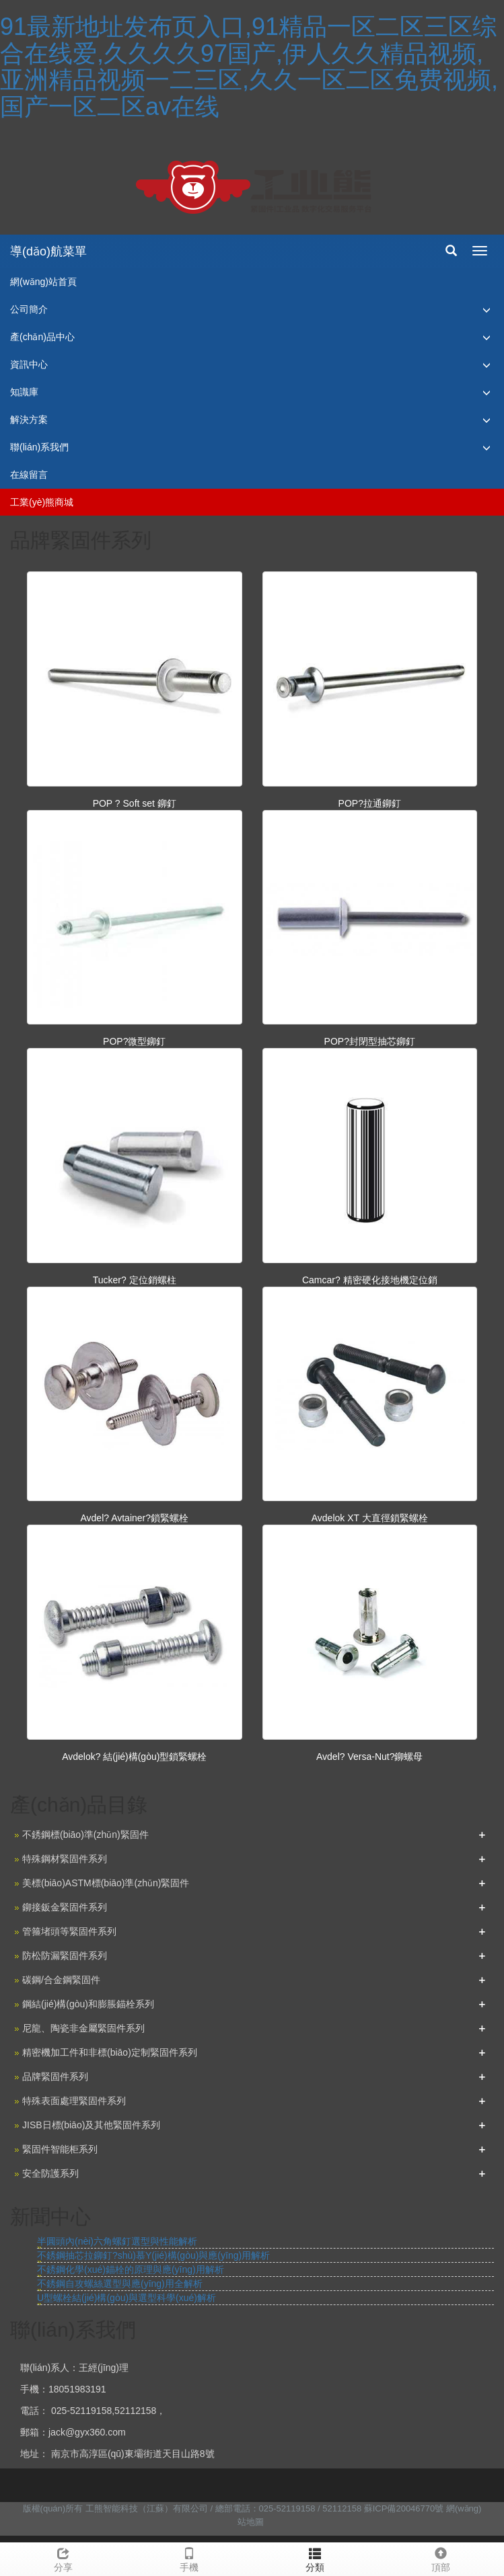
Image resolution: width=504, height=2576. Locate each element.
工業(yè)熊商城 (41, 502)
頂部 (441, 2558)
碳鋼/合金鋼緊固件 (61, 1979)
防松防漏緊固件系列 (64, 1955)
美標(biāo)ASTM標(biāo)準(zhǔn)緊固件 (105, 1883)
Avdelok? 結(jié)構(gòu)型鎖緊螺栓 (134, 1756)
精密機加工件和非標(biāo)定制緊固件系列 (109, 2052)
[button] (486, 309)
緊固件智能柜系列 (60, 2149)
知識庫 (24, 392)
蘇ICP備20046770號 (404, 2508)
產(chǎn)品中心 (42, 336)
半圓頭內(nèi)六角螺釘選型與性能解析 (117, 2241)
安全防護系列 (50, 2173)
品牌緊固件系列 (55, 2076)
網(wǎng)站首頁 (43, 281)
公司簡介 (29, 309)
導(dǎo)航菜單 (48, 251)
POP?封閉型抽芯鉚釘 (369, 1041)
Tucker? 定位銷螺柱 (134, 1280)
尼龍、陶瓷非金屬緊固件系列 (83, 2028)
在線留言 (29, 474)
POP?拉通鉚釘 (369, 803)
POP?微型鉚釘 (134, 1041)
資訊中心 (29, 364)
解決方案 (29, 419)
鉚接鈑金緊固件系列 (64, 1907)
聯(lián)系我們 (39, 447)
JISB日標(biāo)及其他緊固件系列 (91, 2125)
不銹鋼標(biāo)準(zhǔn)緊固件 (85, 1834)
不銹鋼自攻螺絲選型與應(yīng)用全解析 (120, 2283)
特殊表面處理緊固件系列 (74, 2100)
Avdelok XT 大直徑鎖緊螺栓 (370, 1518)
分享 (63, 2558)
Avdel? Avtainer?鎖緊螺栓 (134, 1518)
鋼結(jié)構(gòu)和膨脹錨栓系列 (88, 2004)
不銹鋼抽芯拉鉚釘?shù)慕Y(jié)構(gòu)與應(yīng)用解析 (153, 2255)
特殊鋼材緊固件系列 (64, 1858)
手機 (189, 2558)
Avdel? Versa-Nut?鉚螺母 (369, 1756)
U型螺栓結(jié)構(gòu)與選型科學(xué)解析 (126, 2297)
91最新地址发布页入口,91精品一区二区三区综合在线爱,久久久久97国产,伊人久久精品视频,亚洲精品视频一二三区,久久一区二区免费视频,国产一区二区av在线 (249, 66)
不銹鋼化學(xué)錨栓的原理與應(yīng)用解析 (130, 2269)
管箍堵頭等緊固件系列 (69, 1931)
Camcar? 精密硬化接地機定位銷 (369, 1280)
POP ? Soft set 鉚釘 (134, 803)
